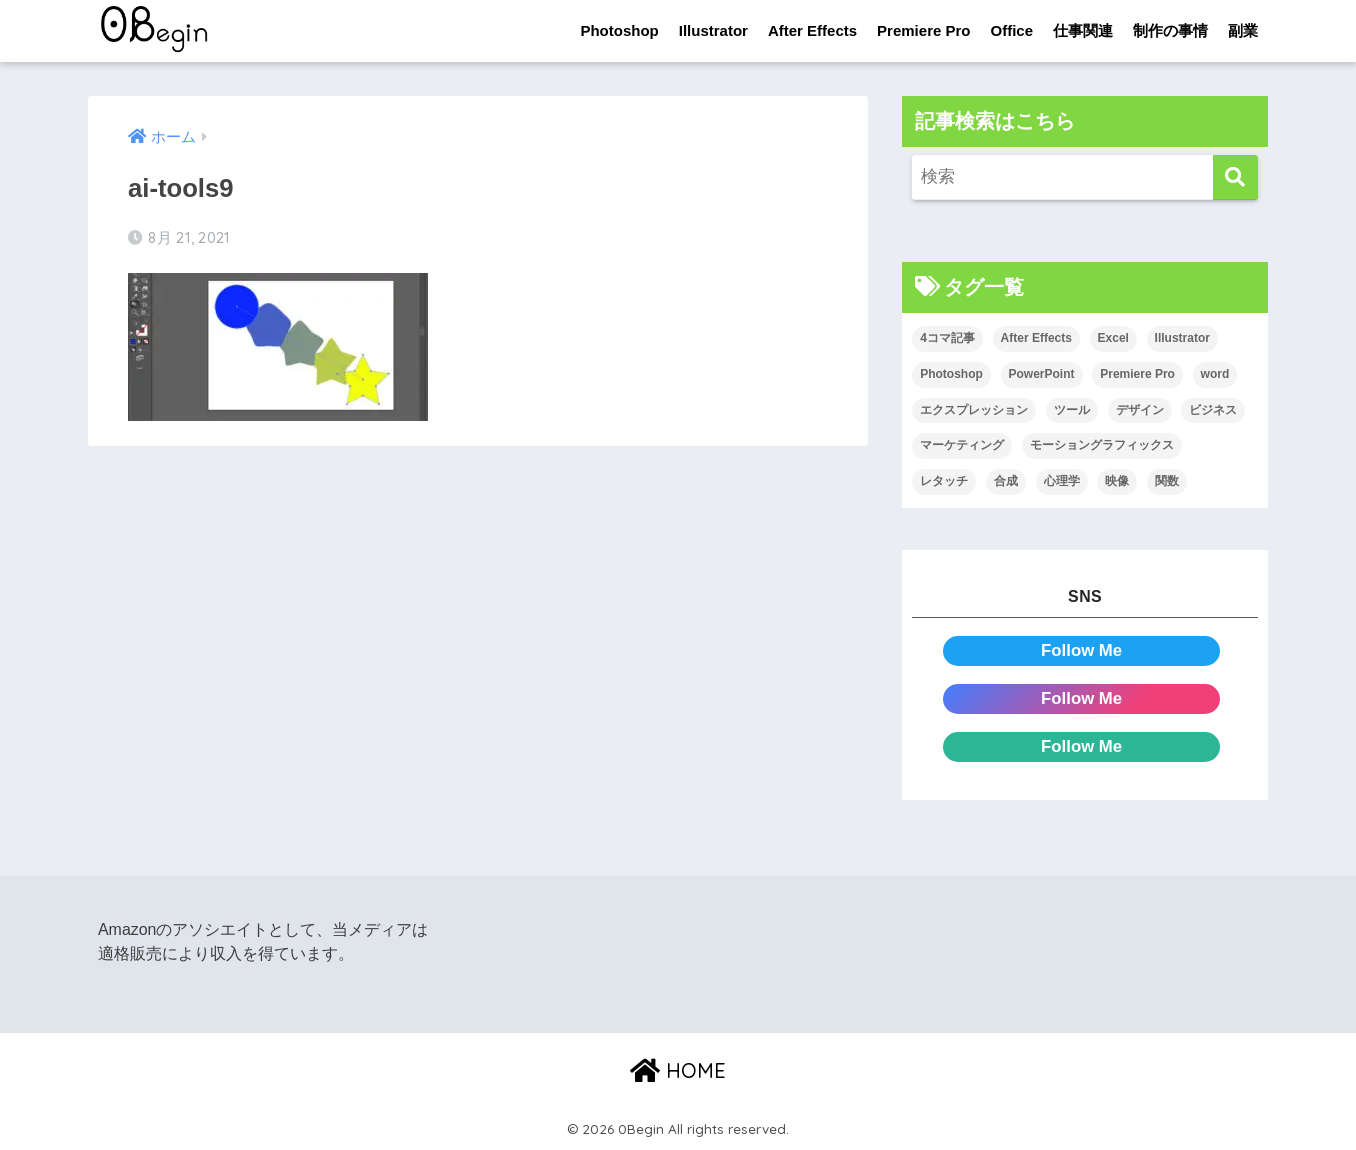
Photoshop (619, 30)
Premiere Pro (923, 30)
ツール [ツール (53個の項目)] (1072, 410)
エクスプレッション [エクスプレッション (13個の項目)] (974, 410)
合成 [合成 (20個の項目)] (1006, 481)
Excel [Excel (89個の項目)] (1113, 338)
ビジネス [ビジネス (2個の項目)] (1213, 410)
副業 (1243, 30)
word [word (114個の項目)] (1215, 374)
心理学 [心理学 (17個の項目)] (1062, 481)
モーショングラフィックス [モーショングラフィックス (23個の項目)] (1102, 445)
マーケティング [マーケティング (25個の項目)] (962, 445)
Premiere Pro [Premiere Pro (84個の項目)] (1137, 374)
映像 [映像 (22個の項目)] (1117, 481)
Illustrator (713, 30)
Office (1011, 30)
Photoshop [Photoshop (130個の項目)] (951, 374)
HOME (678, 1070)
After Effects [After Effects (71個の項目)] (1036, 338)
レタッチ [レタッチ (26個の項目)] (944, 481)
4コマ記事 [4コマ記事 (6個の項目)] (947, 338)
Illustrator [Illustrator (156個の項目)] (1182, 338)
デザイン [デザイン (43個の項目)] (1140, 410)
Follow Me (1081, 650)
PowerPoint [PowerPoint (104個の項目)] (1042, 374)
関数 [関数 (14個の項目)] (1167, 481)
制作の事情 (1170, 30)
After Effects (812, 30)
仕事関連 (1083, 30)
